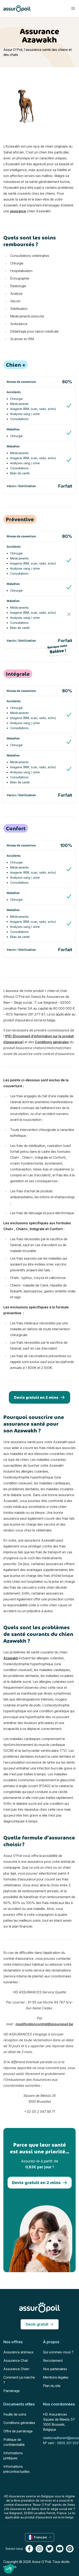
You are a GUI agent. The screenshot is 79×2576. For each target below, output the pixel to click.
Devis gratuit (40, 2324)
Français (40, 2537)
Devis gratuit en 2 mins (39, 1397)
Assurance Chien (16, 2369)
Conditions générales (52, 1042)
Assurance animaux (18, 2352)
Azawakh (10, 1658)
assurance (18, 211)
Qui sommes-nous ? (58, 2352)
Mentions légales (55, 2377)
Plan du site (51, 2386)
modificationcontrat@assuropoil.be (44, 2024)
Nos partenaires (55, 2369)
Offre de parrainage (18, 2431)
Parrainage (11, 2391)
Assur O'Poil (41, 2562)
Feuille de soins (14, 2414)
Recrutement (53, 2360)
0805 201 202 (67, 2443)
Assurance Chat (15, 2360)
